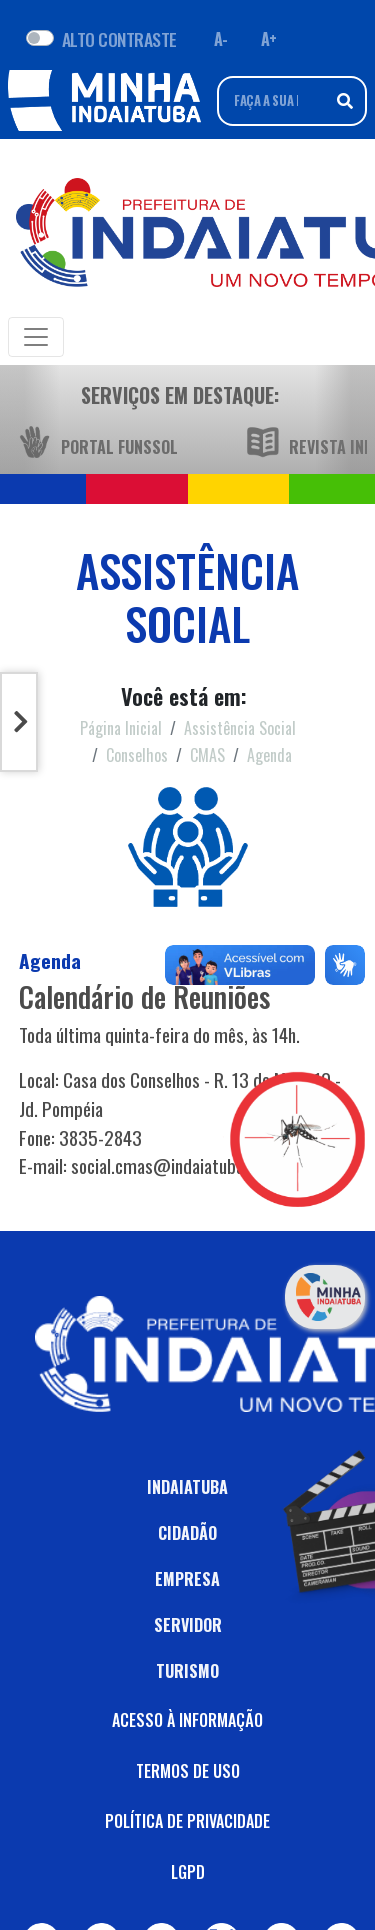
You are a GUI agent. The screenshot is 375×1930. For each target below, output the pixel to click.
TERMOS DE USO (188, 1771)
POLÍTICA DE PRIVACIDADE (187, 1821)
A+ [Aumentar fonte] (269, 39)
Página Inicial (121, 728)
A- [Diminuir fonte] (221, 39)
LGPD (188, 1872)
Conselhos (137, 755)
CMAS (207, 755)
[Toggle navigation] (36, 337)
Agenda (269, 755)
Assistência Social (240, 728)
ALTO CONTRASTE (119, 39)
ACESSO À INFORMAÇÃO (187, 1720)
